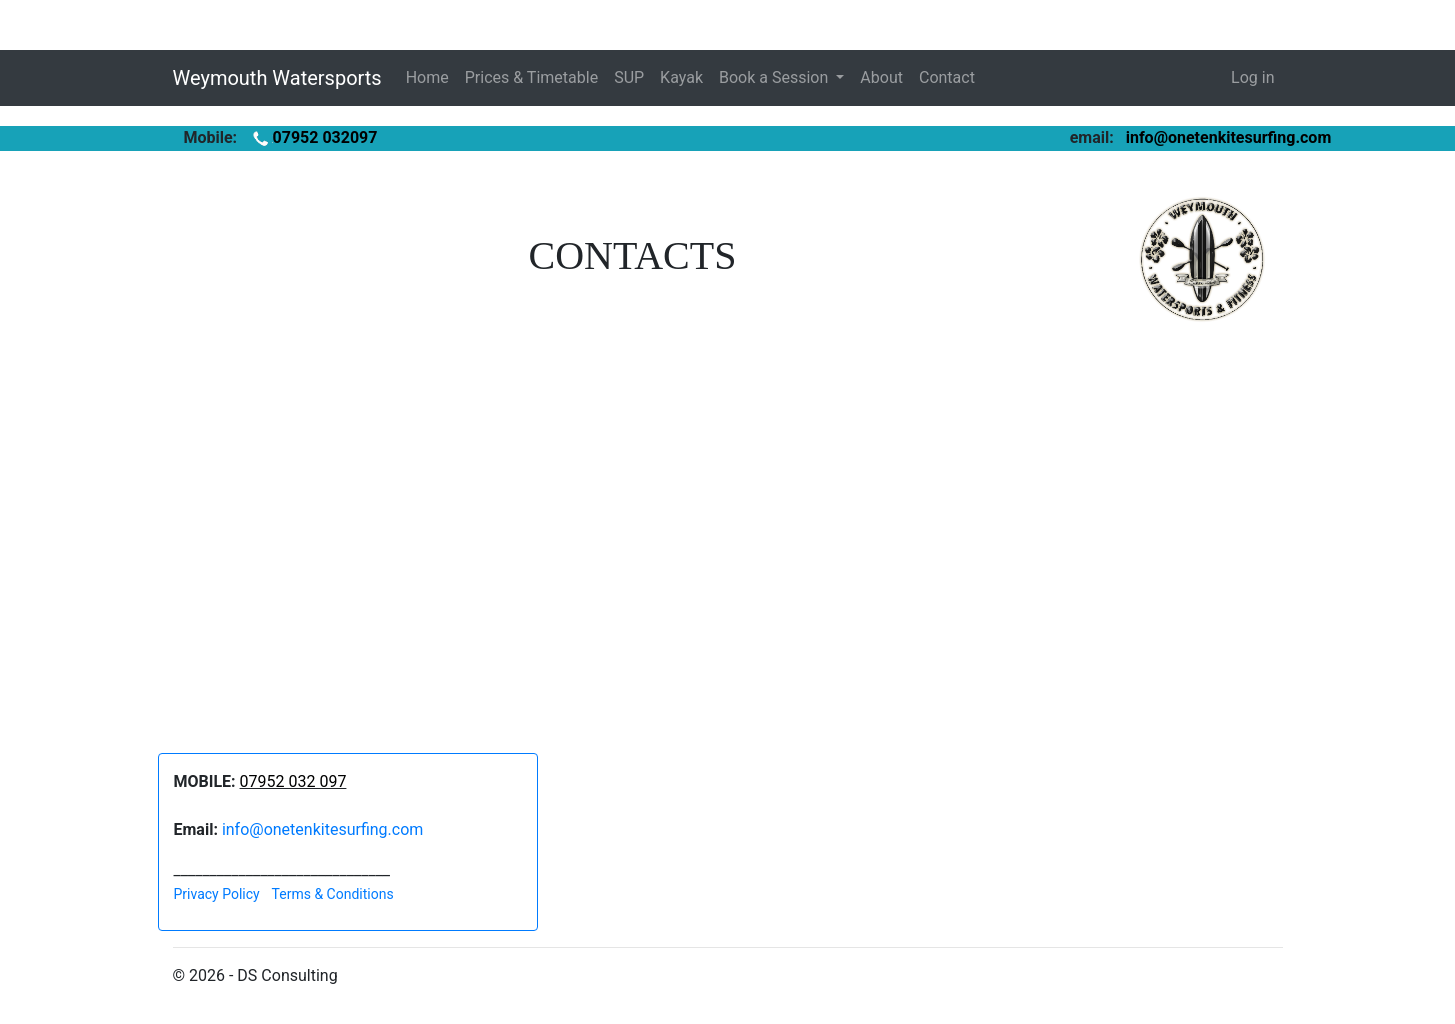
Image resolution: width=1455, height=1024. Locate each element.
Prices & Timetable (531, 77)
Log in (1252, 77)
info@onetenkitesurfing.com (1229, 137)
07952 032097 (313, 137)
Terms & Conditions (333, 894)
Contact (947, 77)
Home (427, 77)
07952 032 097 (293, 781)
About (881, 77)
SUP (629, 77)
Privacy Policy (217, 894)
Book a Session (775, 77)
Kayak (681, 77)
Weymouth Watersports (277, 78)
